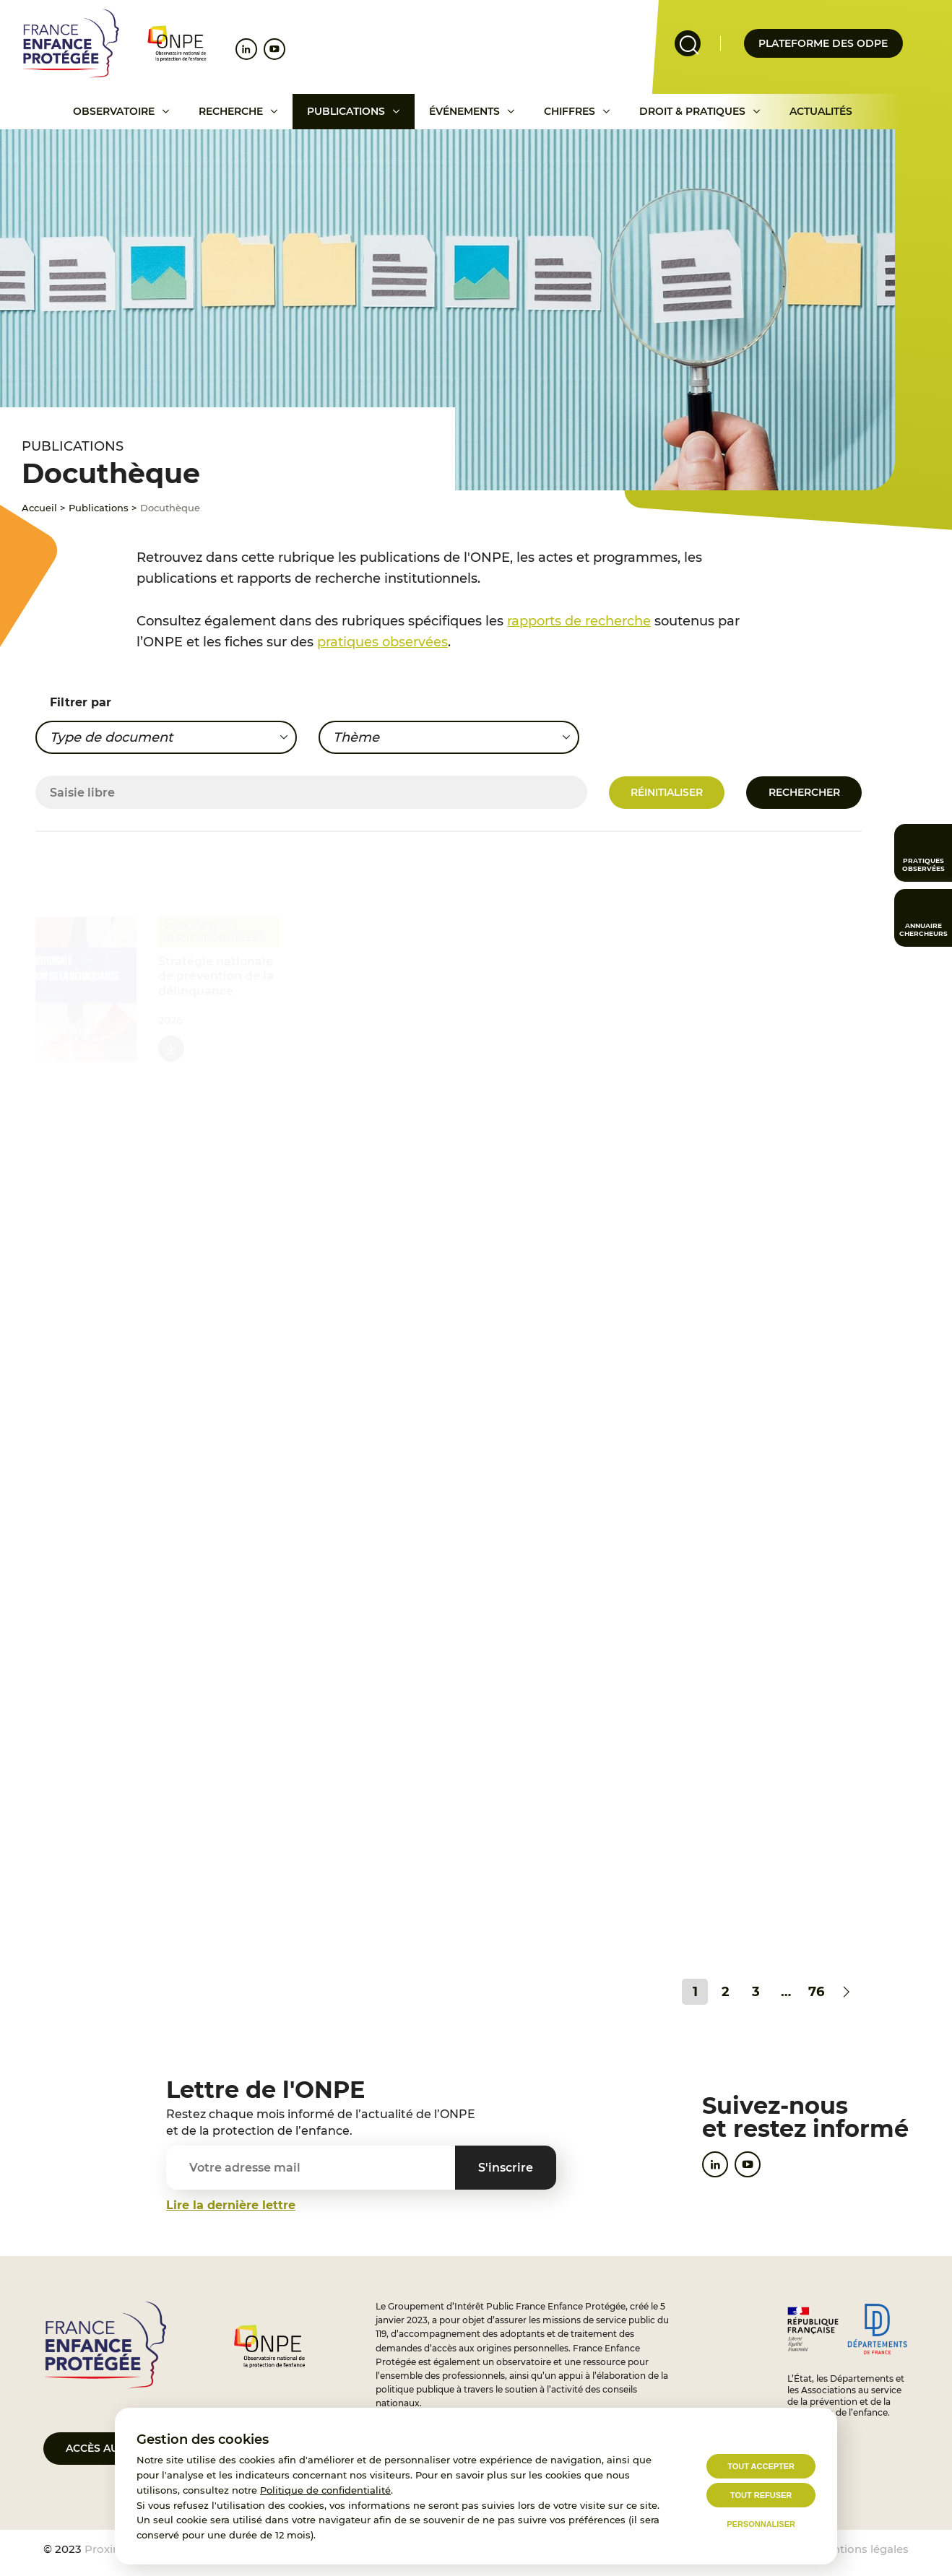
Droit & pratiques (692, 111)
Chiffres (569, 111)
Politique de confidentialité (325, 2490)
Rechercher (804, 792)
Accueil (39, 507)
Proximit (108, 2549)
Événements (464, 111)
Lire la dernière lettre (230, 2205)
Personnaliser (761, 2524)
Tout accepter (761, 2466)
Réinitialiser (667, 792)
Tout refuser (761, 2495)
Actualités (820, 111)
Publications (346, 111)
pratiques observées (382, 642)
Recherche (231, 111)
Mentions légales (862, 2549)
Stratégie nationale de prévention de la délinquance (216, 971)
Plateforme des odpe (823, 43)
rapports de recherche (579, 621)
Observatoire (114, 111)
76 (816, 1992)
